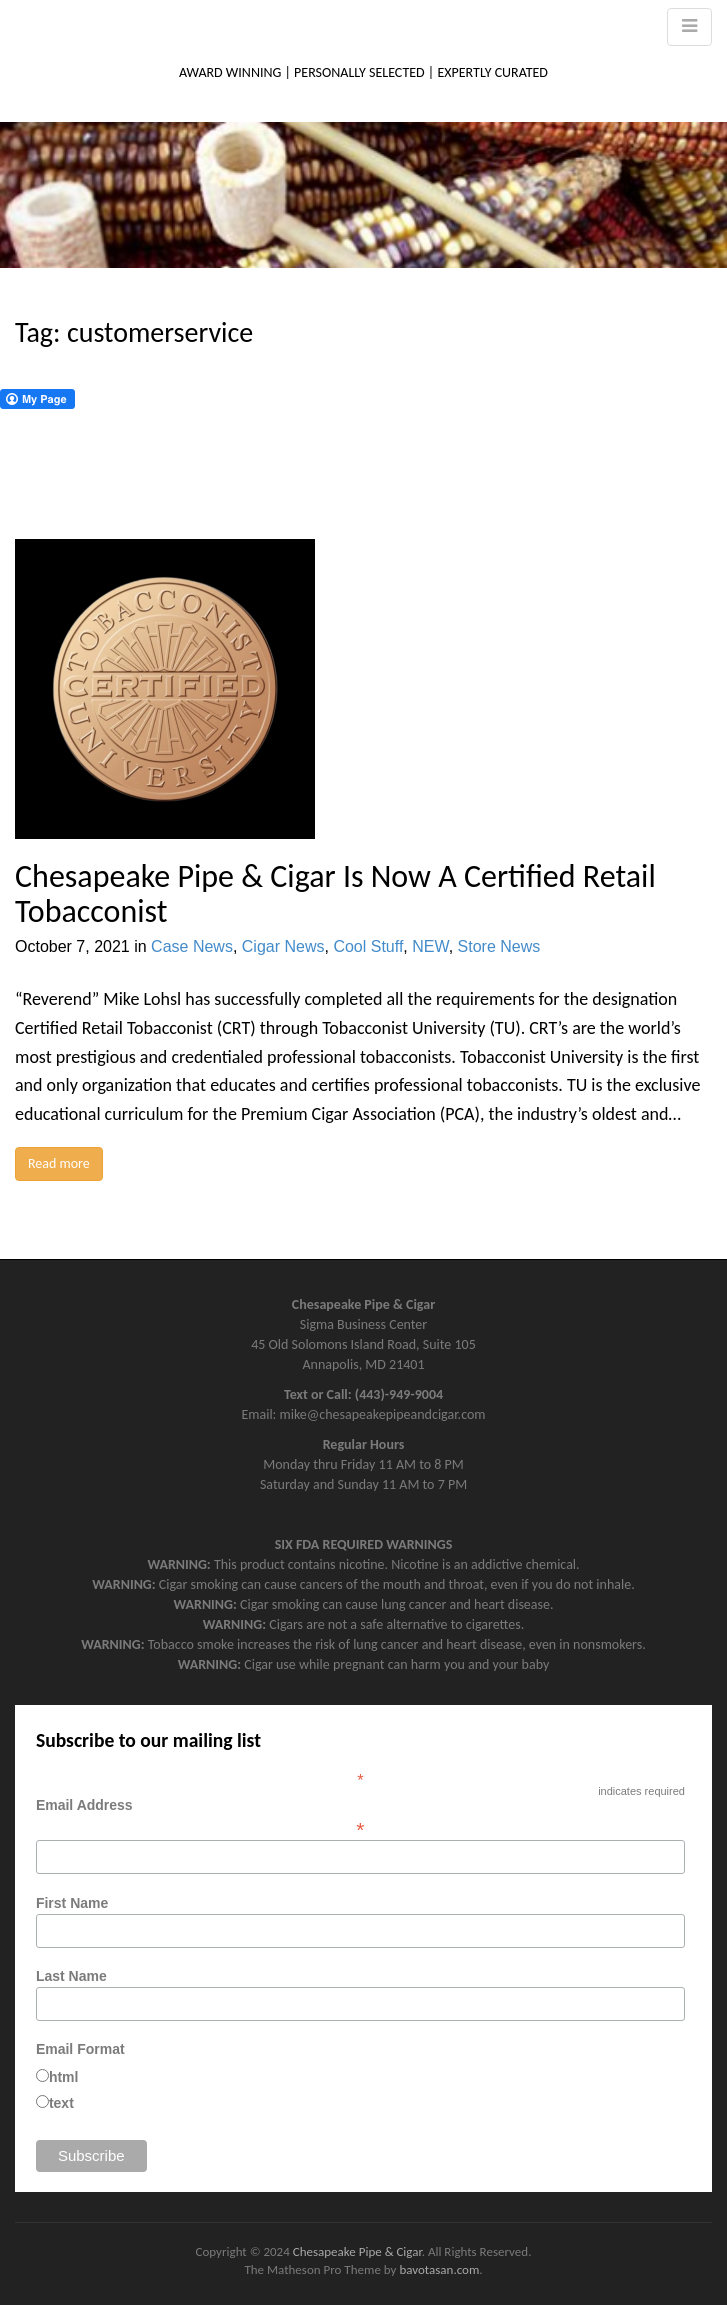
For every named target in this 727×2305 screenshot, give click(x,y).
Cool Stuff (368, 946)
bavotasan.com (439, 2269)
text (61, 2103)
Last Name (71, 1976)
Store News (499, 946)
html (64, 2077)
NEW (430, 946)
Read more (59, 1163)
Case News (192, 946)
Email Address (360, 1817)
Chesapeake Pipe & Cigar (357, 2251)
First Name (72, 1903)
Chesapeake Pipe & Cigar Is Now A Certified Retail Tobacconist (335, 894)
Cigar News (283, 946)
